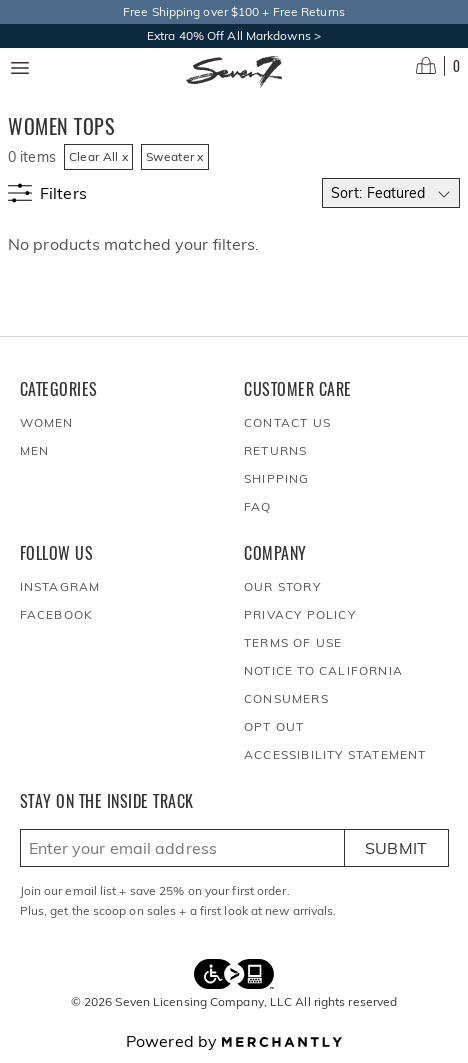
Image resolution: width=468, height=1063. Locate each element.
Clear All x (98, 156)
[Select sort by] (391, 193)
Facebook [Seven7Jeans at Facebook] (57, 614)
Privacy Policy (300, 614)
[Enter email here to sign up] (182, 848)
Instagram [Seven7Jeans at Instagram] (60, 586)
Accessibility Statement (335, 754)
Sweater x (175, 156)
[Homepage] (234, 72)
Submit (396, 848)
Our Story (282, 586)
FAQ (258, 506)
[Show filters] (47, 193)
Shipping (277, 478)
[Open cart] (438, 66)
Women (47, 422)
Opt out (274, 726)
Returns (275, 450)
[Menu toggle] (20, 68)
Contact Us (287, 422)
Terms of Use (293, 642)
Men (35, 450)
